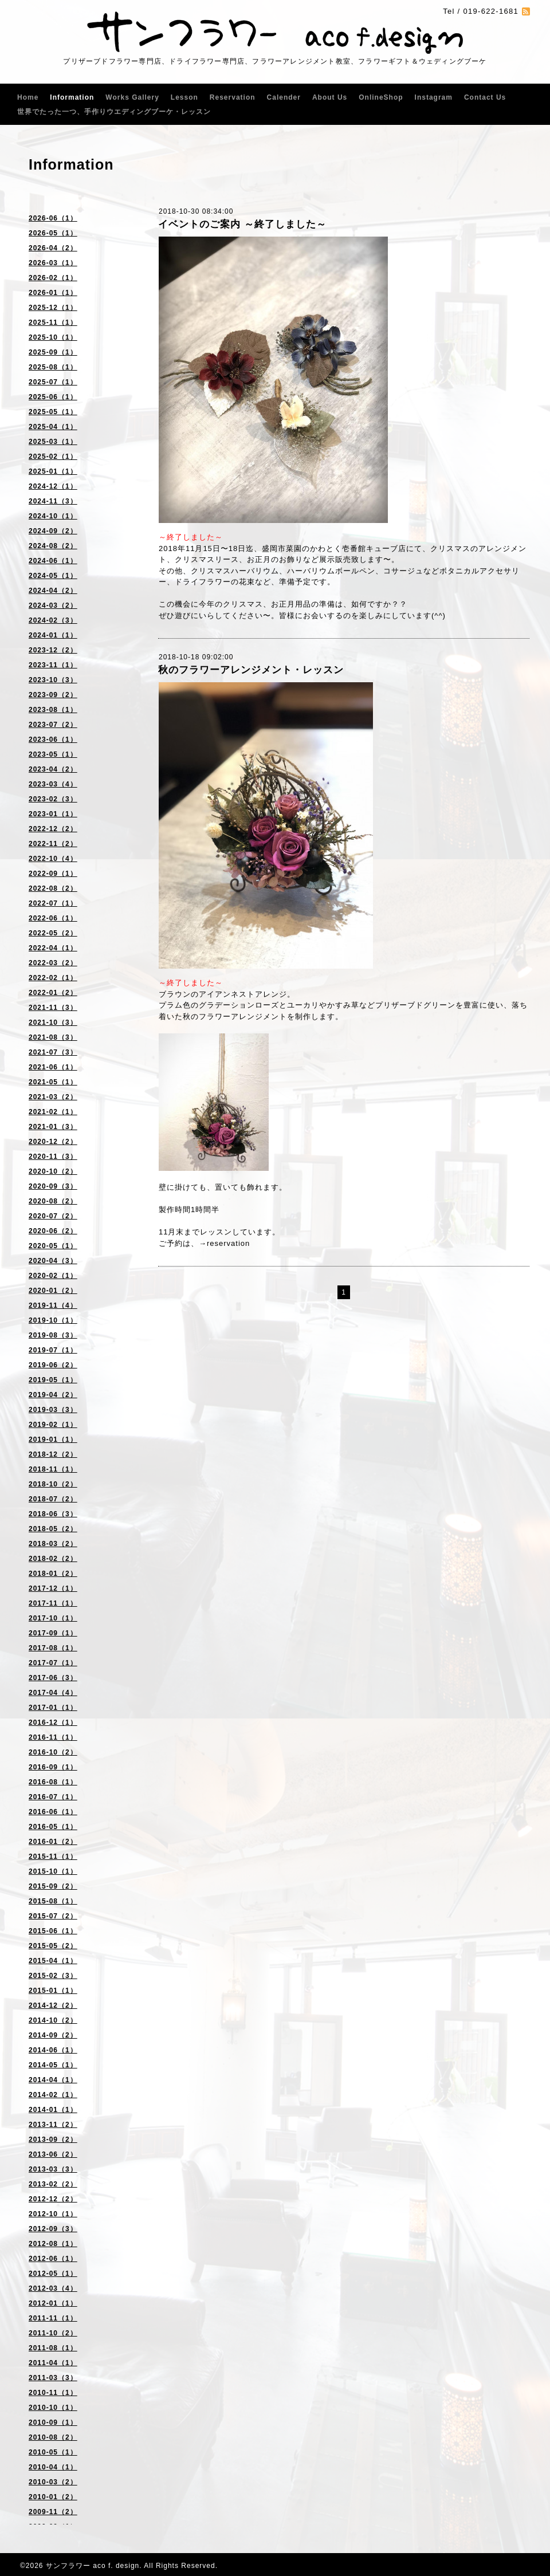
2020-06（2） (53, 1231)
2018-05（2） (53, 1529)
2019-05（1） (53, 1380)
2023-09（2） (53, 695)
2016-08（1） (53, 1782)
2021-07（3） (53, 1052)
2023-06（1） (53, 740)
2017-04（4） (53, 1693)
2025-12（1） (53, 308)
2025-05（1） (53, 412)
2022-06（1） (53, 918)
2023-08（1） (53, 710)
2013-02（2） (53, 2184)
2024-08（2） (53, 546)
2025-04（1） (53, 427)
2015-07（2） (53, 1916)
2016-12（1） (53, 1722)
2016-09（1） (53, 1767)
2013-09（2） (53, 2139)
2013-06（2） (53, 2154)
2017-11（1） (53, 1603)
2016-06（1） (53, 1812)
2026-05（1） (53, 233)
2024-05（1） (53, 576)
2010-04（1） (53, 2467)
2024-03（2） (53, 605)
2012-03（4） (53, 2288)
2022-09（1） (53, 874)
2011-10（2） (53, 2333)
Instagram (434, 97)
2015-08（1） (53, 1901)
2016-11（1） (53, 1737)
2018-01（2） (53, 1574)
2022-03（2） (53, 963)
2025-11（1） (53, 322)
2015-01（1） (53, 1991)
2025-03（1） (53, 442)
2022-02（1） (53, 978)
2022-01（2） (53, 993)
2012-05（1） (53, 2274)
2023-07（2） (53, 725)
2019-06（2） (53, 1365)
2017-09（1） (53, 1633)
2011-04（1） (53, 2363)
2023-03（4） (53, 784)
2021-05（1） (53, 1082)
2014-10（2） (53, 2020)
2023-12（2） (53, 650)
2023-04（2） (53, 769)
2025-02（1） (53, 457)
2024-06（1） (53, 561)
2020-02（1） (53, 1276)
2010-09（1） (53, 2422)
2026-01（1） (53, 293)
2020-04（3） (53, 1261)
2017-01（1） (53, 1708)
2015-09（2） (53, 1886)
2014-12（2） (53, 2005)
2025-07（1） (53, 382)
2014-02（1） (53, 2095)
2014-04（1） (53, 2080)
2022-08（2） (53, 888)
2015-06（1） (53, 1931)
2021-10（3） (53, 1022)
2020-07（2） (53, 1216)
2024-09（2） (53, 531)
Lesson (184, 97)
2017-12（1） (53, 1588)
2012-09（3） (53, 2229)
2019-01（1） (53, 1440)
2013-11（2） (53, 2125)
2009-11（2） (53, 2512)
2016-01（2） (53, 1842)
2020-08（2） (53, 1201)
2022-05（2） (53, 933)
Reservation (233, 97)
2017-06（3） (53, 1678)
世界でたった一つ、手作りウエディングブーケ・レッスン (114, 112)
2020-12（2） (53, 1142)
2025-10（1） (53, 337)
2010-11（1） (53, 2393)
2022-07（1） (53, 903)
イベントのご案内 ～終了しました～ (242, 224)
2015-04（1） (53, 1961)
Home (27, 97)
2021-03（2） (53, 1097)
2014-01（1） (53, 2110)
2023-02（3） (53, 799)
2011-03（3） (53, 2378)
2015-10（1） (53, 1871)
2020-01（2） (53, 1291)
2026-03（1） (53, 263)
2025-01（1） (53, 471)
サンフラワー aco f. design (92, 2566)
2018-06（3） (53, 1514)
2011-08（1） (53, 2348)
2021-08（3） (53, 1037)
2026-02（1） (53, 278)
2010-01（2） (53, 2497)
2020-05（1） (53, 1246)
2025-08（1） (53, 367)
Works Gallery (132, 97)
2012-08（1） (53, 2244)
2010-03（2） (53, 2482)
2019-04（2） (53, 1395)
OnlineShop (381, 97)
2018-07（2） (53, 1499)
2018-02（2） (53, 1559)
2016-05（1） (53, 1827)
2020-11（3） (53, 1157)
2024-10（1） (53, 516)
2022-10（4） (53, 859)
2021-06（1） (53, 1067)
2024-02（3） (53, 620)
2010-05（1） (53, 2452)
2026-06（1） (53, 218)
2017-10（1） (53, 1618)
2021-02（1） (53, 1112)
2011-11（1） (53, 2318)
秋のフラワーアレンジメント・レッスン (251, 669)
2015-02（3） (53, 1976)
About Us (329, 97)
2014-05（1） (53, 2065)
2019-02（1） (53, 1425)
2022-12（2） (53, 829)
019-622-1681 (490, 11)
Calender (284, 97)
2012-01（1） (53, 2303)
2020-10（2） (53, 1171)
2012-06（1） (53, 2259)
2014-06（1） (53, 2050)
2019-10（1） (53, 1320)
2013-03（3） (53, 2169)
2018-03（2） (53, 1544)
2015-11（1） (53, 1857)
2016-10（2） (53, 1752)
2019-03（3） (53, 1410)
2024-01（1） (53, 635)
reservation (228, 1243)
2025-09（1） (53, 352)
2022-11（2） (53, 844)
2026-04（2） (53, 248)
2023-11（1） (53, 665)
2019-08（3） (53, 1335)
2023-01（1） (53, 814)
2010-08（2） (53, 2437)
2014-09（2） (53, 2035)
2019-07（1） (53, 1350)
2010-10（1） (53, 2408)
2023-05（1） (53, 754)
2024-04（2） (53, 591)
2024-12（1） (53, 486)
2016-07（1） (53, 1797)
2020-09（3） (53, 1186)
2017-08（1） (53, 1648)
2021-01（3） (53, 1127)
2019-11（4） (53, 1305)
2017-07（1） (53, 1663)
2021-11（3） (53, 1008)
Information (72, 97)
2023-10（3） (53, 680)
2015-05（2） (53, 1946)
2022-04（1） (53, 948)
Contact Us (485, 97)
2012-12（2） (53, 2199)
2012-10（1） (53, 2214)
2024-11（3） (53, 501)
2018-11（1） (53, 1469)
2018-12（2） (53, 1454)
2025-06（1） (53, 397)
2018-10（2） (53, 1484)
